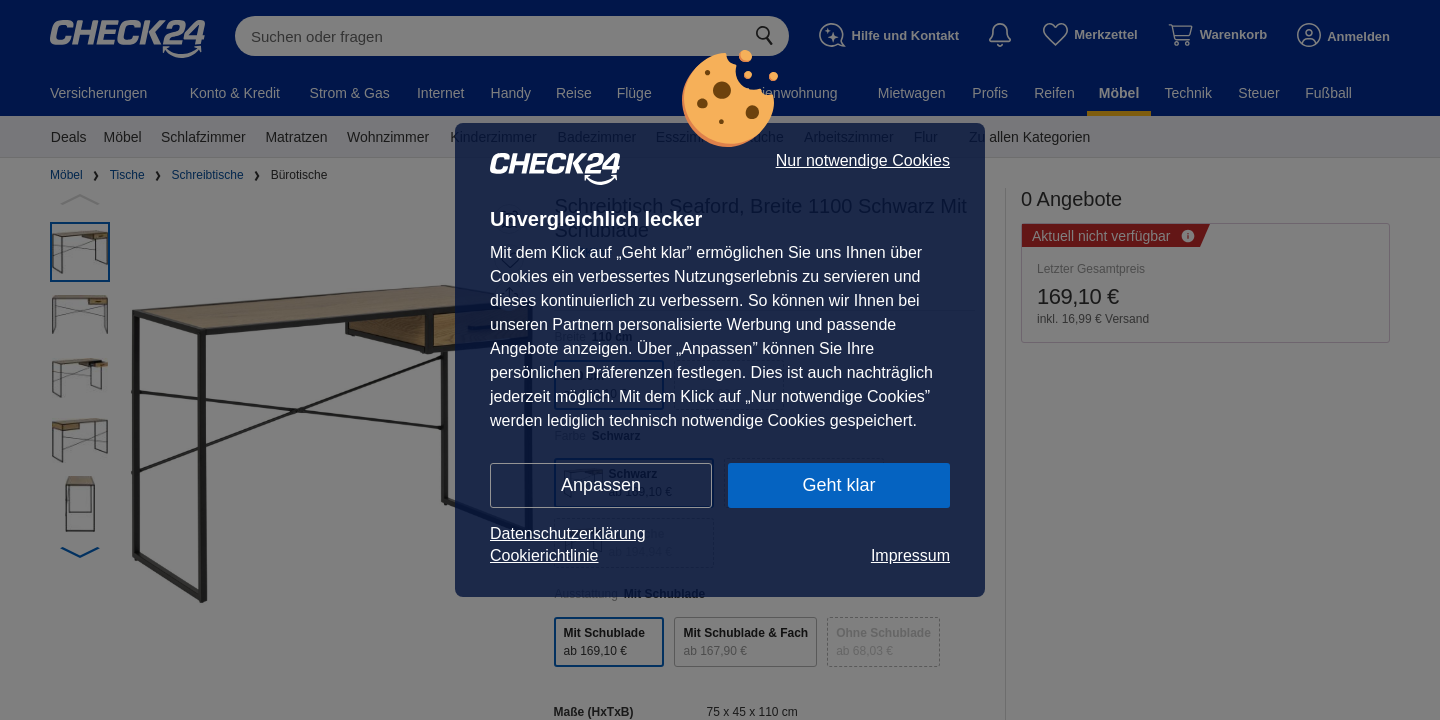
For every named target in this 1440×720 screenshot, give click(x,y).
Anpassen (601, 485)
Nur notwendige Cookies (863, 161)
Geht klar (838, 485)
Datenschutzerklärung (568, 533)
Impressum (910, 555)
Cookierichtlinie (544, 555)
